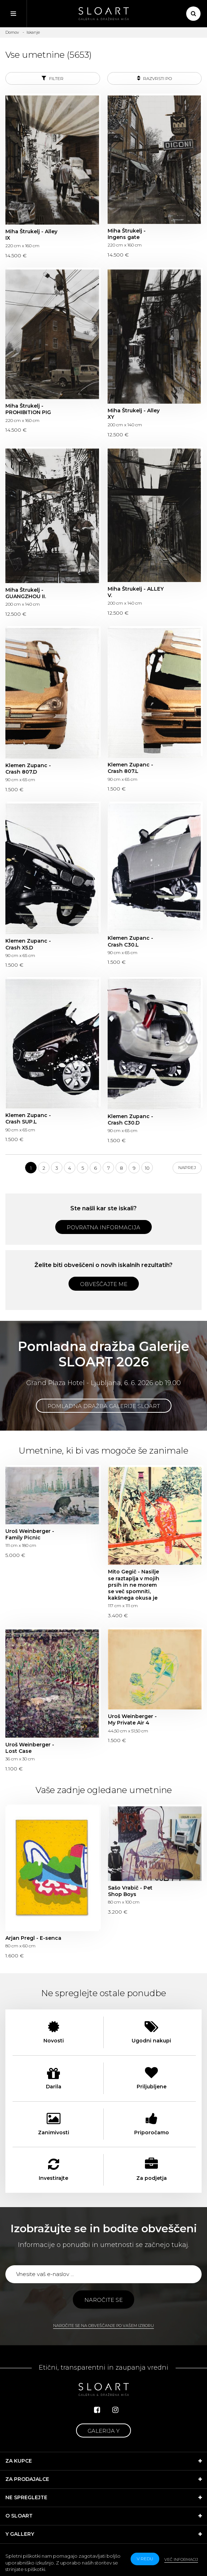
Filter (52, 78)
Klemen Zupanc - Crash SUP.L (28, 1118)
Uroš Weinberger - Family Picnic (29, 1534)
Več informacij (181, 2559)
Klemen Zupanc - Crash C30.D (130, 1119)
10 (147, 1168)
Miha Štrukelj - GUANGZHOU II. (25, 593)
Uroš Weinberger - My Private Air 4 (132, 1719)
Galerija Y (103, 2430)
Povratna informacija (103, 1227)
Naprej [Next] (187, 1167)
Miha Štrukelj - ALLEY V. (136, 592)
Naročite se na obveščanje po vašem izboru (103, 2325)
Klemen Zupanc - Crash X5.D (28, 944)
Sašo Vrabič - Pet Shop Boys (130, 1891)
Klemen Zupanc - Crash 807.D (28, 768)
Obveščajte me (103, 1284)
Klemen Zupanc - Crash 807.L (130, 767)
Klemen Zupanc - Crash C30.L (130, 941)
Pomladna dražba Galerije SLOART (103, 1406)
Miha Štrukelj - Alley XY (134, 413)
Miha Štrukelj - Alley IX (31, 234)
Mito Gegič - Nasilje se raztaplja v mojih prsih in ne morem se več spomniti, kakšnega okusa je (133, 1584)
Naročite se (103, 2299)
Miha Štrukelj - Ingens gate (127, 233)
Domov (12, 32)
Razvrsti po (154, 78)
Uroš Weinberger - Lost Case (29, 1747)
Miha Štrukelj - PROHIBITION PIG (28, 409)
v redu (145, 2558)
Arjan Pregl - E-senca (33, 1938)
